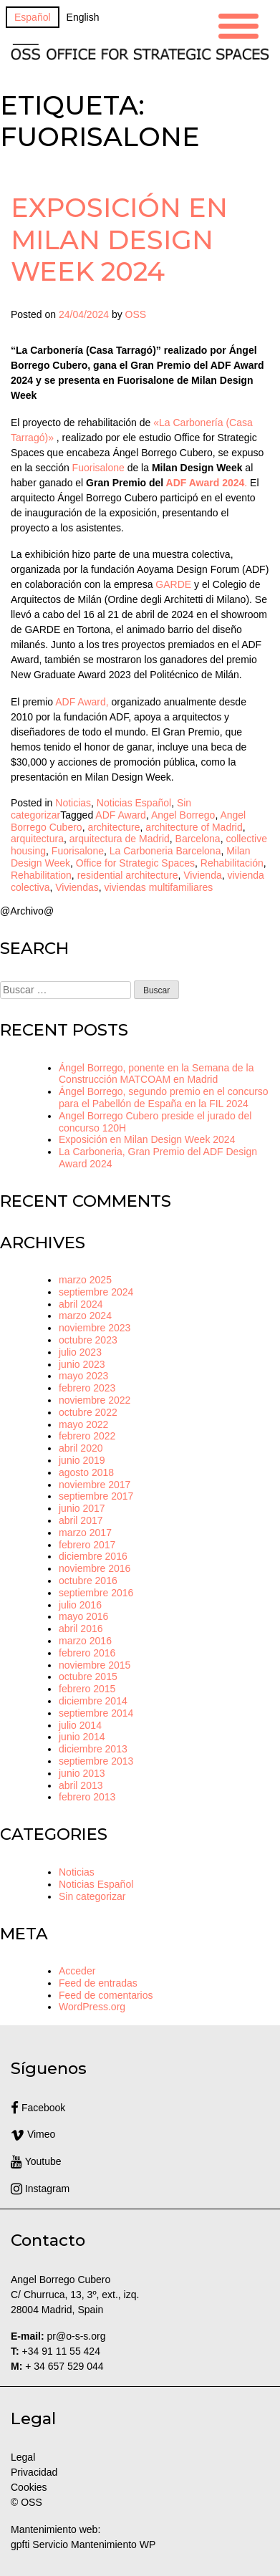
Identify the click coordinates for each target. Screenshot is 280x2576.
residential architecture (127, 875)
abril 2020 (81, 1448)
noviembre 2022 (94, 1400)
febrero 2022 (87, 1436)
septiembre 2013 (96, 1761)
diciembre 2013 (93, 1749)
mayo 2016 (83, 1616)
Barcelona (198, 838)
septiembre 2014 (96, 1713)
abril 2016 (81, 1628)
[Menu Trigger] (238, 24)
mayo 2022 (83, 1424)
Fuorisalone (98, 467)
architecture (113, 827)
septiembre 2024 (96, 1292)
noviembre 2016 (94, 1568)
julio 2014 (80, 1725)
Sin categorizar (92, 1896)
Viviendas (76, 887)
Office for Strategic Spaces (135, 863)
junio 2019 (82, 1460)
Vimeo (33, 2134)
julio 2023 (80, 1352)
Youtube (36, 2161)
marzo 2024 (85, 1315)
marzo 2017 (85, 1532)
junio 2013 (82, 1773)
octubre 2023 (88, 1340)
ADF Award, (81, 702)
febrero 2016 (87, 1653)
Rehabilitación (232, 863)
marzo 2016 (85, 1640)
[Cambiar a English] (83, 17)
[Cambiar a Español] (32, 17)
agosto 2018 (86, 1472)
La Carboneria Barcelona (165, 851)
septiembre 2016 (96, 1592)
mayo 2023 (83, 1375)
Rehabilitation (41, 875)
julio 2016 (80, 1605)
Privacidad (34, 2472)
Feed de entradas (98, 1983)
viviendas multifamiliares (158, 887)
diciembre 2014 (93, 1701)
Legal (24, 2457)
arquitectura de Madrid (119, 838)
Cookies (29, 2487)
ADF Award (120, 815)
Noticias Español (134, 803)
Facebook (38, 2107)
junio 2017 (82, 1508)
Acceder (77, 1971)
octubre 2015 (88, 1676)
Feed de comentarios (106, 1995)
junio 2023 (82, 1364)
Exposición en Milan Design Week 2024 (119, 238)
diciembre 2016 (93, 1556)
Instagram (40, 2188)
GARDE (173, 584)
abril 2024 (81, 1304)
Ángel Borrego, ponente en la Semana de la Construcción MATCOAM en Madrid (156, 1074)
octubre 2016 (88, 1580)
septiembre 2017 (96, 1496)
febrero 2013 (87, 1797)
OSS (136, 314)
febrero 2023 (87, 1388)
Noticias (73, 803)
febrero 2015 (87, 1688)
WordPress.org (92, 2006)
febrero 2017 (87, 1544)
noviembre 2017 (94, 1484)
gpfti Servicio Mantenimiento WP (83, 2544)
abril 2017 (81, 1520)
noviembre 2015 (94, 1665)
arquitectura (37, 838)
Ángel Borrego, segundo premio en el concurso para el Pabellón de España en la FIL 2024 (164, 1097)
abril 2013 (81, 1785)
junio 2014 (82, 1736)
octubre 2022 (88, 1412)
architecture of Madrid (193, 827)
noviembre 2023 (94, 1327)
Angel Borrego (183, 815)
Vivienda (202, 875)
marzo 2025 (85, 1279)
